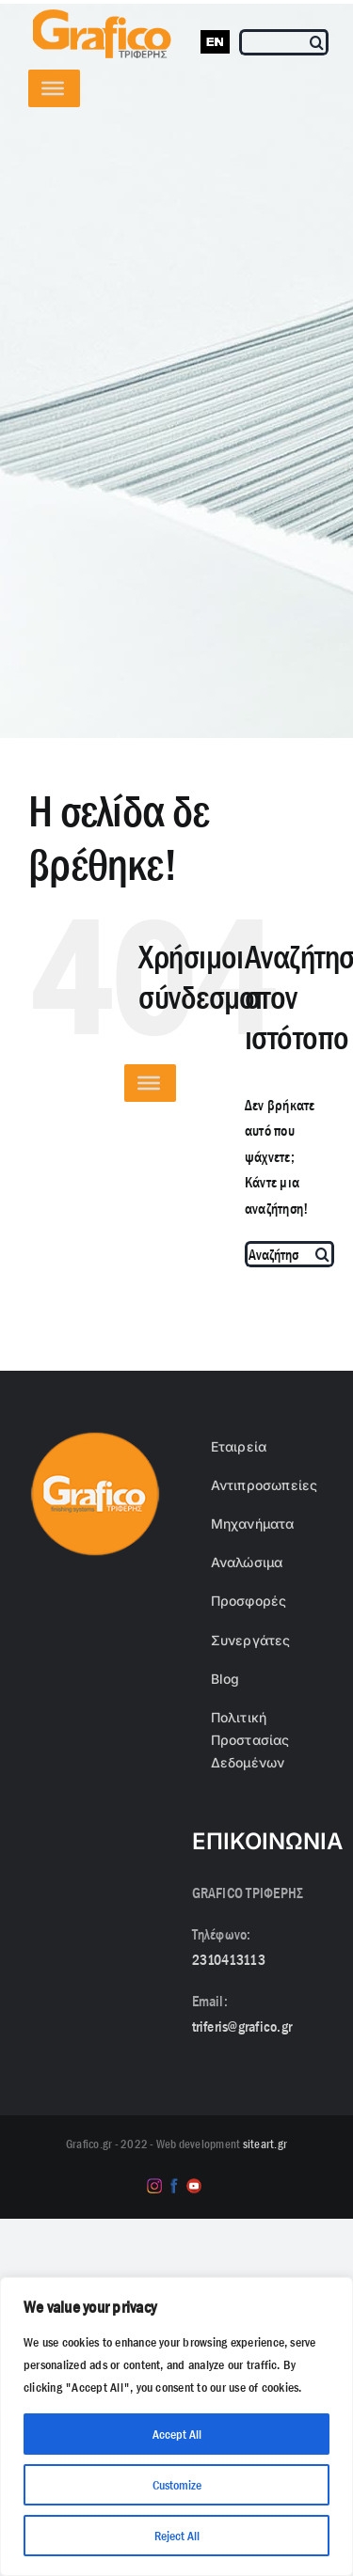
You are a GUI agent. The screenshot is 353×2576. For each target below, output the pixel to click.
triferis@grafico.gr (242, 2026)
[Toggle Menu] (52, 88)
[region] (176, 2426)
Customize (176, 2484)
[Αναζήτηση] (318, 42)
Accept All (176, 2434)
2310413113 (228, 1960)
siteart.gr (265, 2144)
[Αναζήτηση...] (279, 1254)
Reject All (177, 2535)
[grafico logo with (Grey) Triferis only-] (100, 16)
